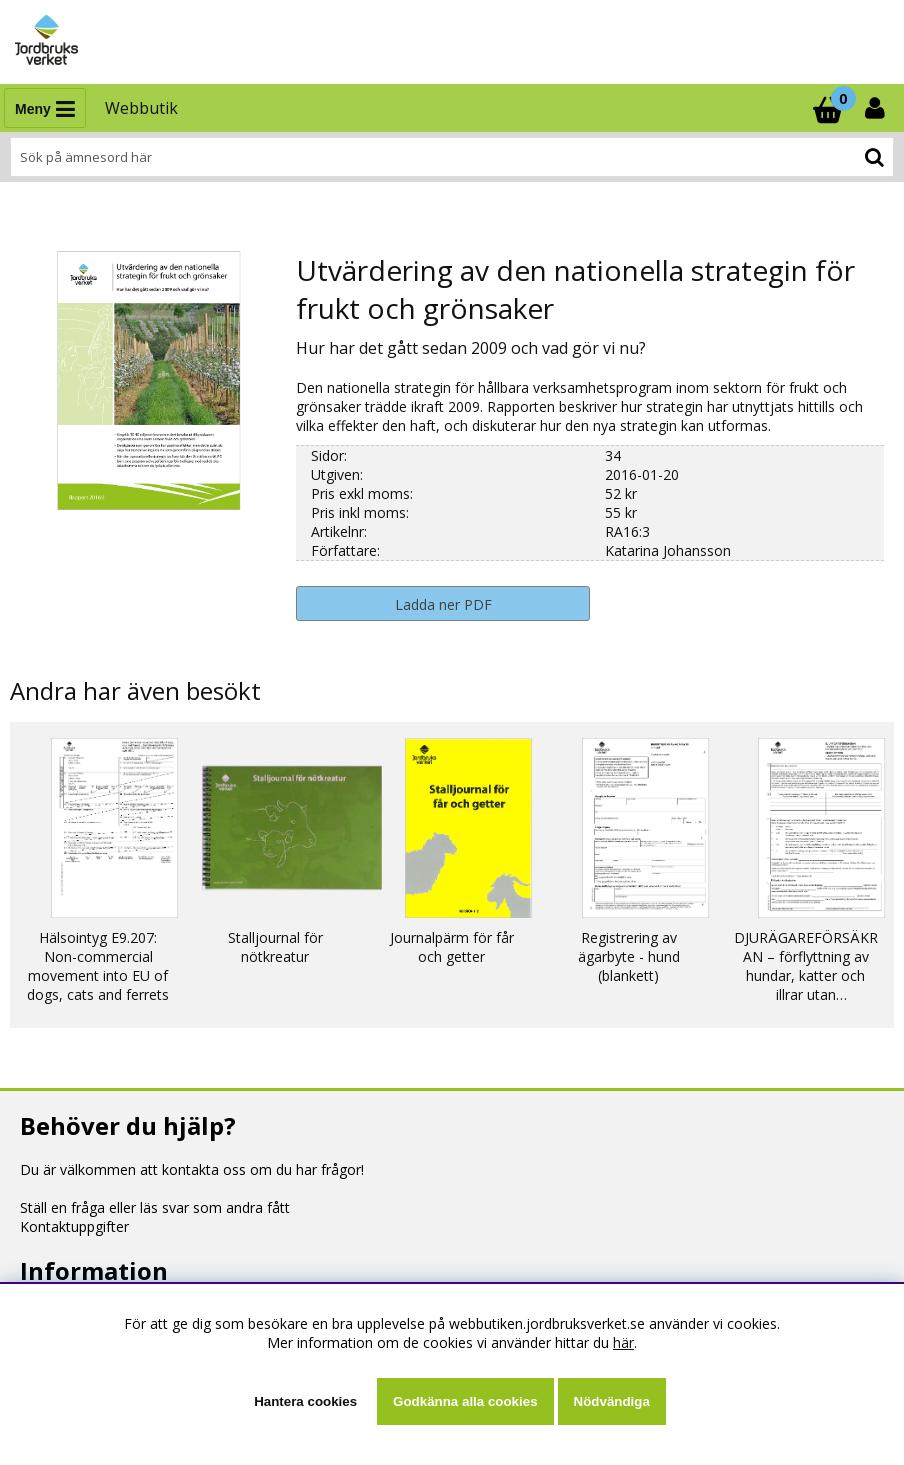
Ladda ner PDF (443, 604)
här (623, 1342)
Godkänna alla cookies (465, 1401)
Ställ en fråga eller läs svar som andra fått (155, 1207)
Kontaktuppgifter (74, 1226)
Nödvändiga (612, 1401)
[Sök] (452, 157)
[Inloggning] (877, 108)
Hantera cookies (305, 1401)
